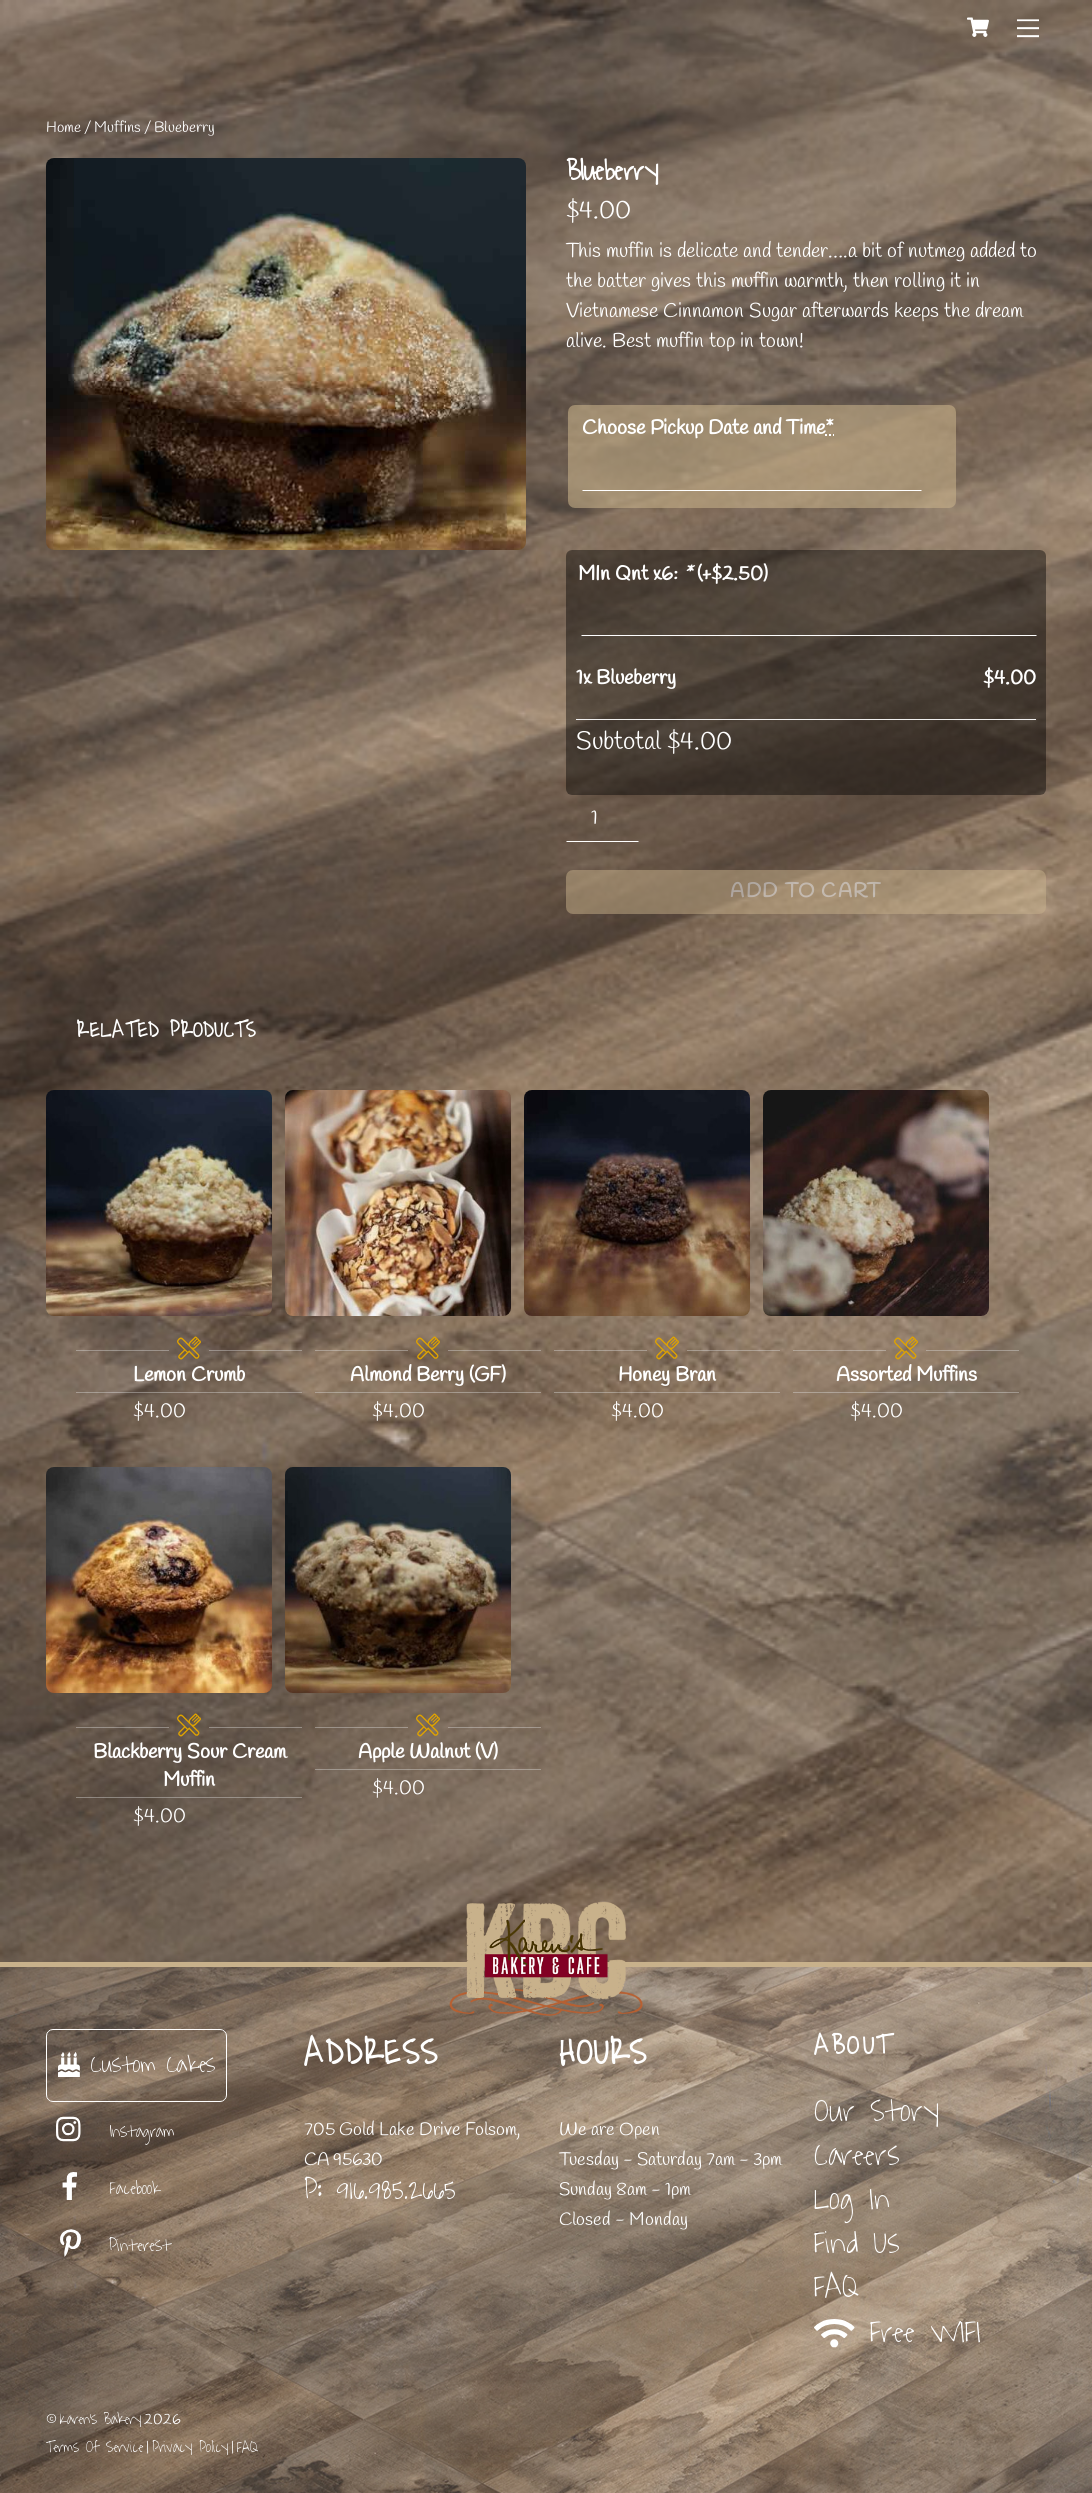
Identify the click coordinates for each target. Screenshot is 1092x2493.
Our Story (876, 2111)
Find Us (857, 2243)
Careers (857, 2155)
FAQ (836, 2287)
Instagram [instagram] (110, 2132)
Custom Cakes (136, 2064)
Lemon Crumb (189, 1375)
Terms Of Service (94, 2447)
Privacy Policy (190, 2447)
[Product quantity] (602, 818)
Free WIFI (897, 2332)
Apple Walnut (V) (428, 1752)
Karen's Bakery (100, 2419)
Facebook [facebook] (103, 2189)
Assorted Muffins (906, 1375)
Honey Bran (667, 1375)
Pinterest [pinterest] (108, 2246)
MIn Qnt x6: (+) (673, 574)
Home (63, 128)
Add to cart (805, 891)
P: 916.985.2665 (380, 2190)
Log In (852, 2199)
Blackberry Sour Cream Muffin (189, 1766)
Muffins (117, 128)
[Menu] (1028, 27)
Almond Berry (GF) (428, 1375)
